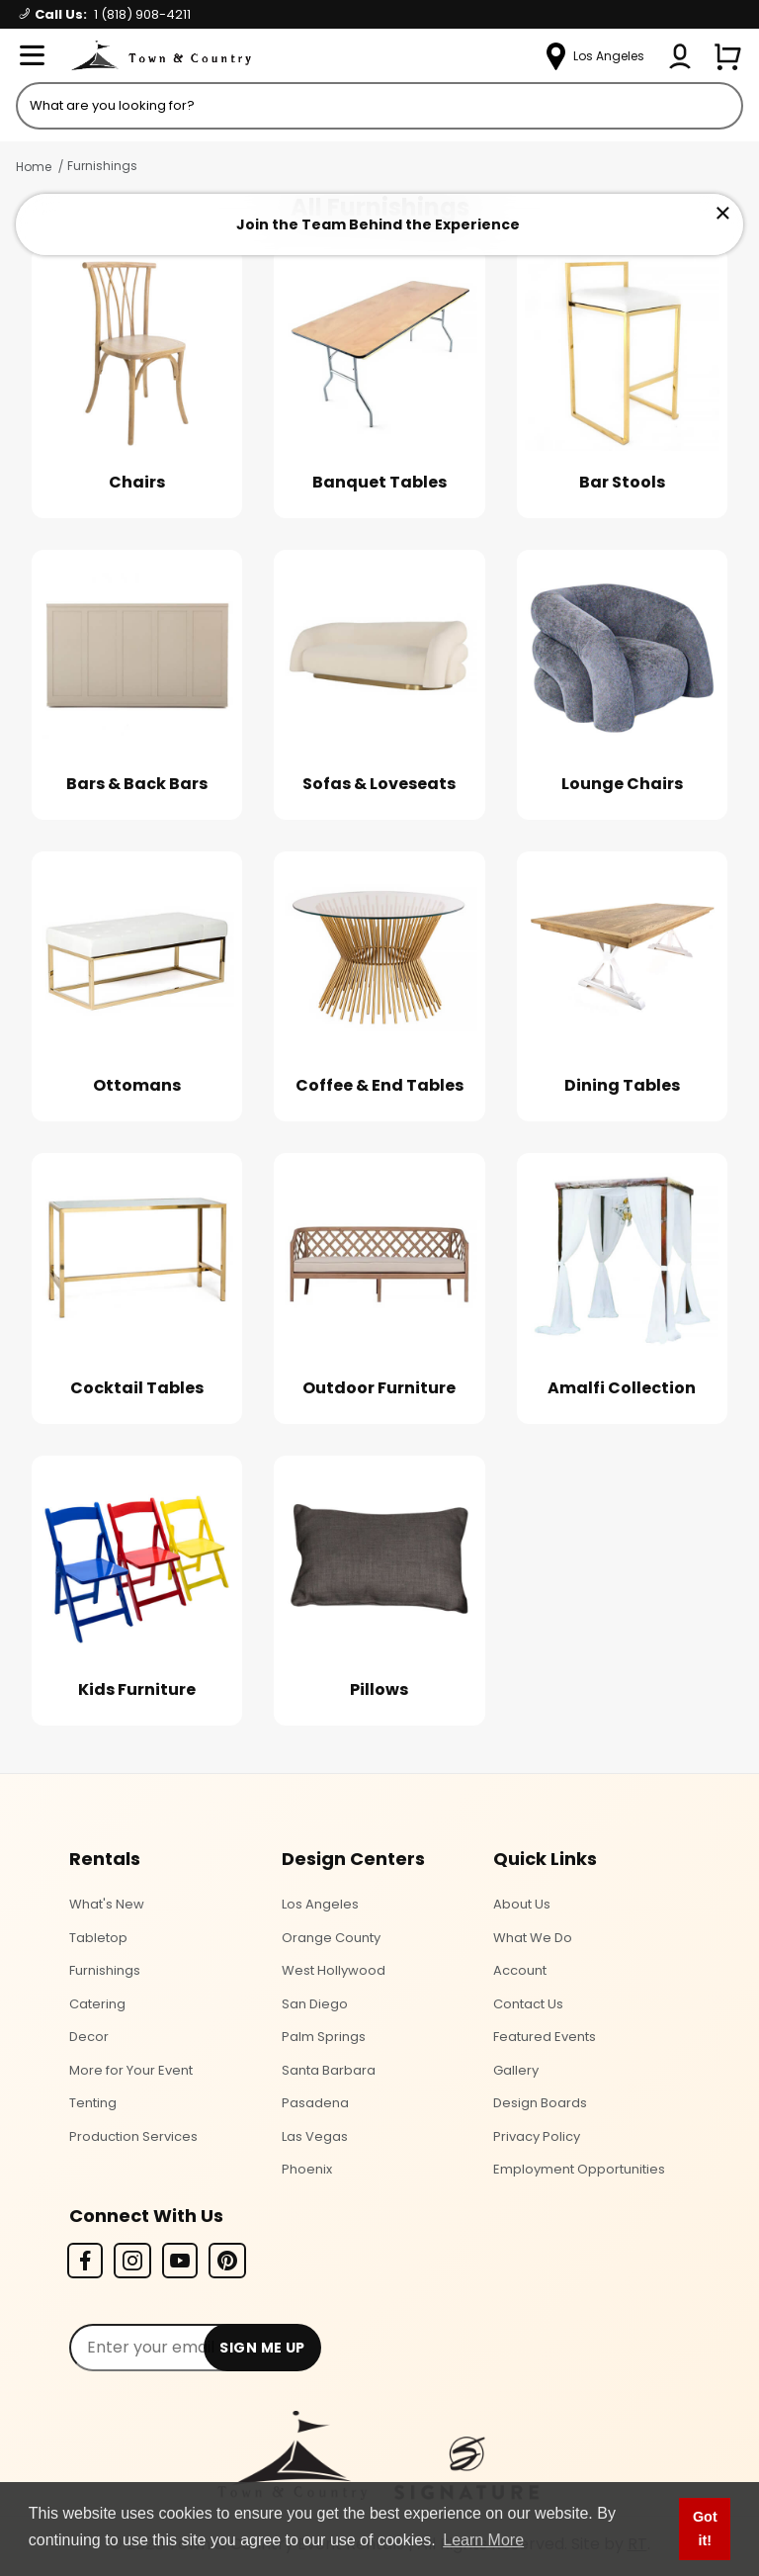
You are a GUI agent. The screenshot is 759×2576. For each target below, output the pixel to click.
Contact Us (528, 2004)
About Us (521, 1904)
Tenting (93, 2102)
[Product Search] (379, 106)
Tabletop (98, 1937)
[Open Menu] (31, 56)
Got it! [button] (705, 2528)
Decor (89, 2036)
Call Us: (105, 14)
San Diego (315, 2004)
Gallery (516, 2070)
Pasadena (315, 2102)
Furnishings (102, 165)
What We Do (532, 1937)
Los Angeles (320, 1904)
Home (33, 166)
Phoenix (307, 2169)
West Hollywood (333, 1970)
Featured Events (544, 2036)
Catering (97, 2004)
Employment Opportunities (579, 2169)
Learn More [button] (483, 2540)
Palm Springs (324, 2036)
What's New (106, 1904)
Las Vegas (315, 2136)
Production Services (133, 2136)
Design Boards (540, 2102)
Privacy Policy (536, 2136)
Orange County (331, 1937)
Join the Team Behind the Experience (378, 224)
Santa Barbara (329, 2070)
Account (520, 1970)
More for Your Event (131, 2070)
